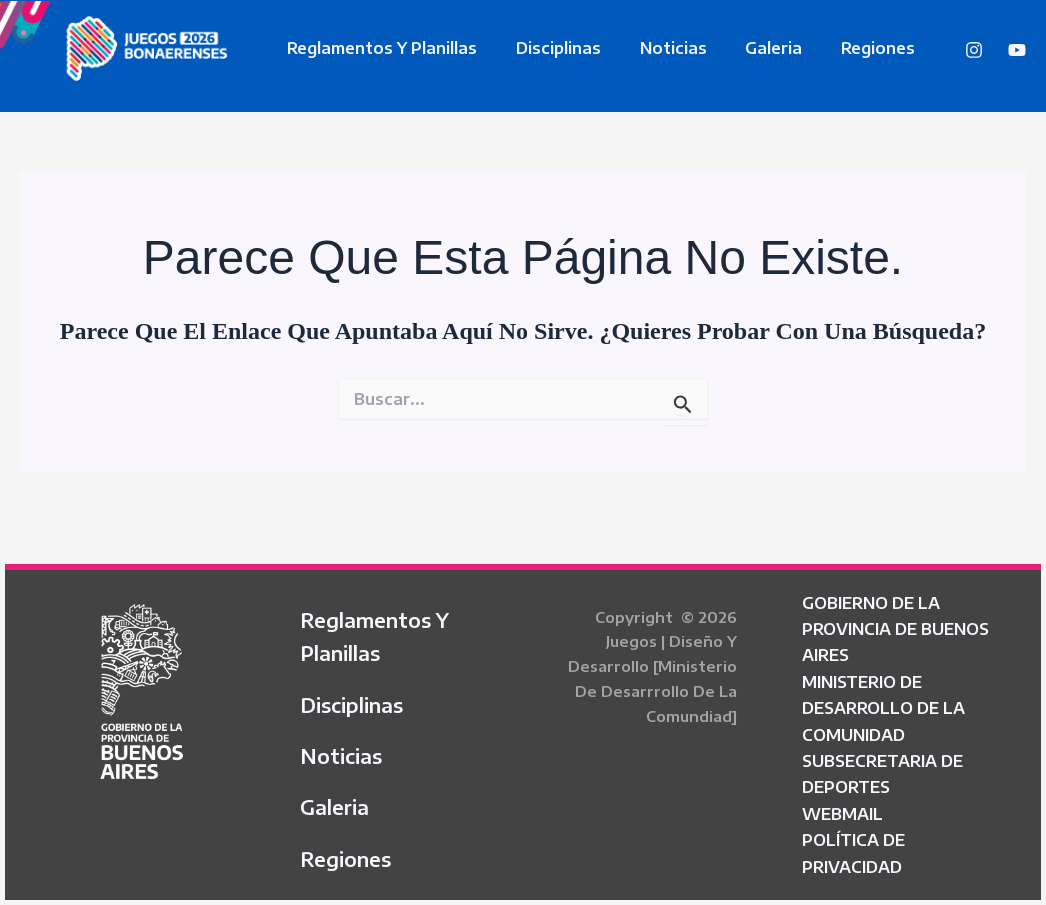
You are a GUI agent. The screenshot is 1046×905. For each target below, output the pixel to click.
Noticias (656, 48)
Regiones (848, 48)
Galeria (750, 48)
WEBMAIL (842, 806)
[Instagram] (974, 50)
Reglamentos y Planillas (379, 48)
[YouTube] (1017, 50)
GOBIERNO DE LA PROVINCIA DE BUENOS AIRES (895, 621)
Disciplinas (548, 48)
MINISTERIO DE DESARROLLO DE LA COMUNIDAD (883, 700)
